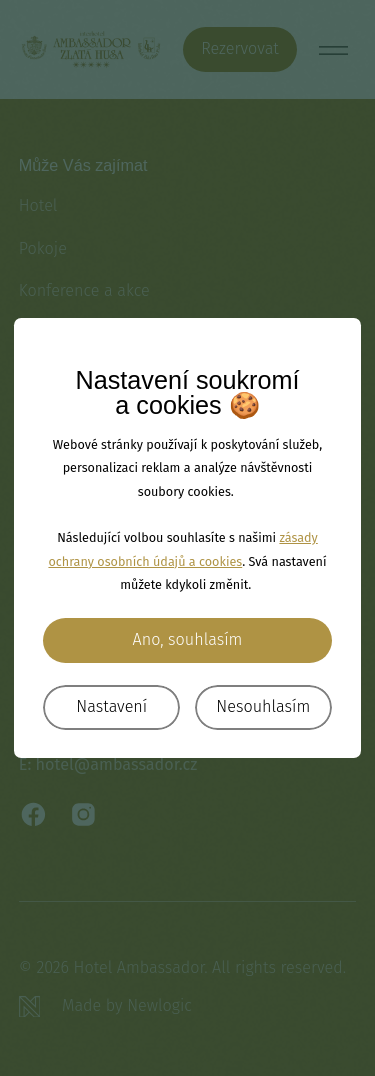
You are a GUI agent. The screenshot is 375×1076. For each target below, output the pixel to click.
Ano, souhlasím (188, 639)
